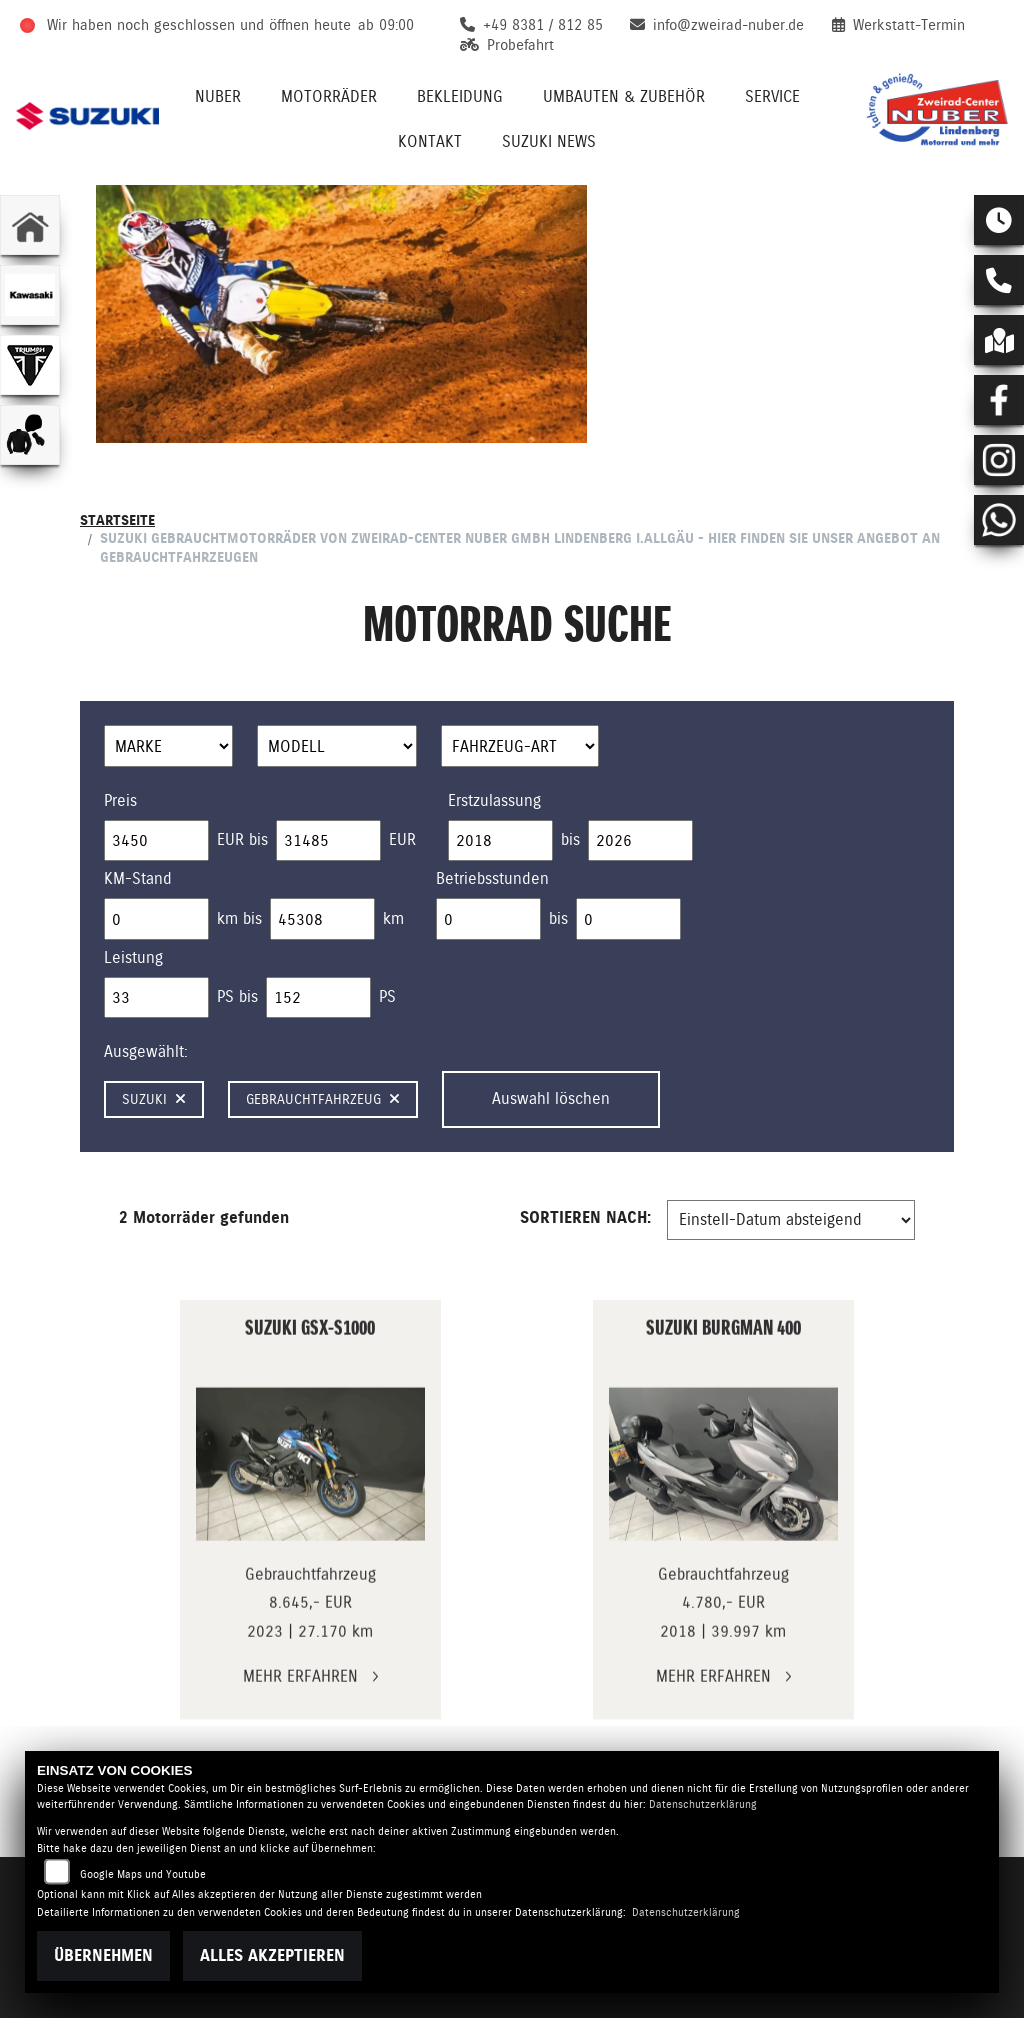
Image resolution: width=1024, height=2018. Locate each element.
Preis (120, 800)
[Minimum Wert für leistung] (156, 998)
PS (387, 996)
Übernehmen (103, 1955)
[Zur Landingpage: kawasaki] (30, 295)
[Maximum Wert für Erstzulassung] (640, 841)
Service (772, 96)
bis (570, 839)
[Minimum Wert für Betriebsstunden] (488, 919)
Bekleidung (460, 96)
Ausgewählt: (146, 1051)
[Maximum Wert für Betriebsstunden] (628, 919)
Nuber (218, 96)
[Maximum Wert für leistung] (318, 998)
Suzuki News (549, 141)
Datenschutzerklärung (703, 1804)
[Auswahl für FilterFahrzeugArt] (520, 746)
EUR (402, 839)
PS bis (237, 996)
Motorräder (329, 96)
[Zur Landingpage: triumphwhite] (30, 365)
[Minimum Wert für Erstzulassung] (500, 841)
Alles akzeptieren (272, 1955)
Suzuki (154, 1099)
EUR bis (242, 839)
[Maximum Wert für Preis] (328, 841)
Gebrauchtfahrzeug (323, 1099)
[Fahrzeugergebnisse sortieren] (791, 1220)
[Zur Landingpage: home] (30, 225)
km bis (239, 918)
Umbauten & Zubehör (624, 96)
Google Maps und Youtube (143, 1874)
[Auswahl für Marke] (168, 746)
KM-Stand (138, 878)
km (393, 918)
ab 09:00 (386, 25)
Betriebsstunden (492, 878)
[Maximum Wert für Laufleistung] (322, 919)
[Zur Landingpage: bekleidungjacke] (30, 435)
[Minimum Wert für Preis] (156, 841)
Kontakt (430, 141)
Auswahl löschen (551, 1098)
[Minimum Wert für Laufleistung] (156, 919)
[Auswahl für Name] (337, 746)
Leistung (133, 957)
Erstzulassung (494, 800)
